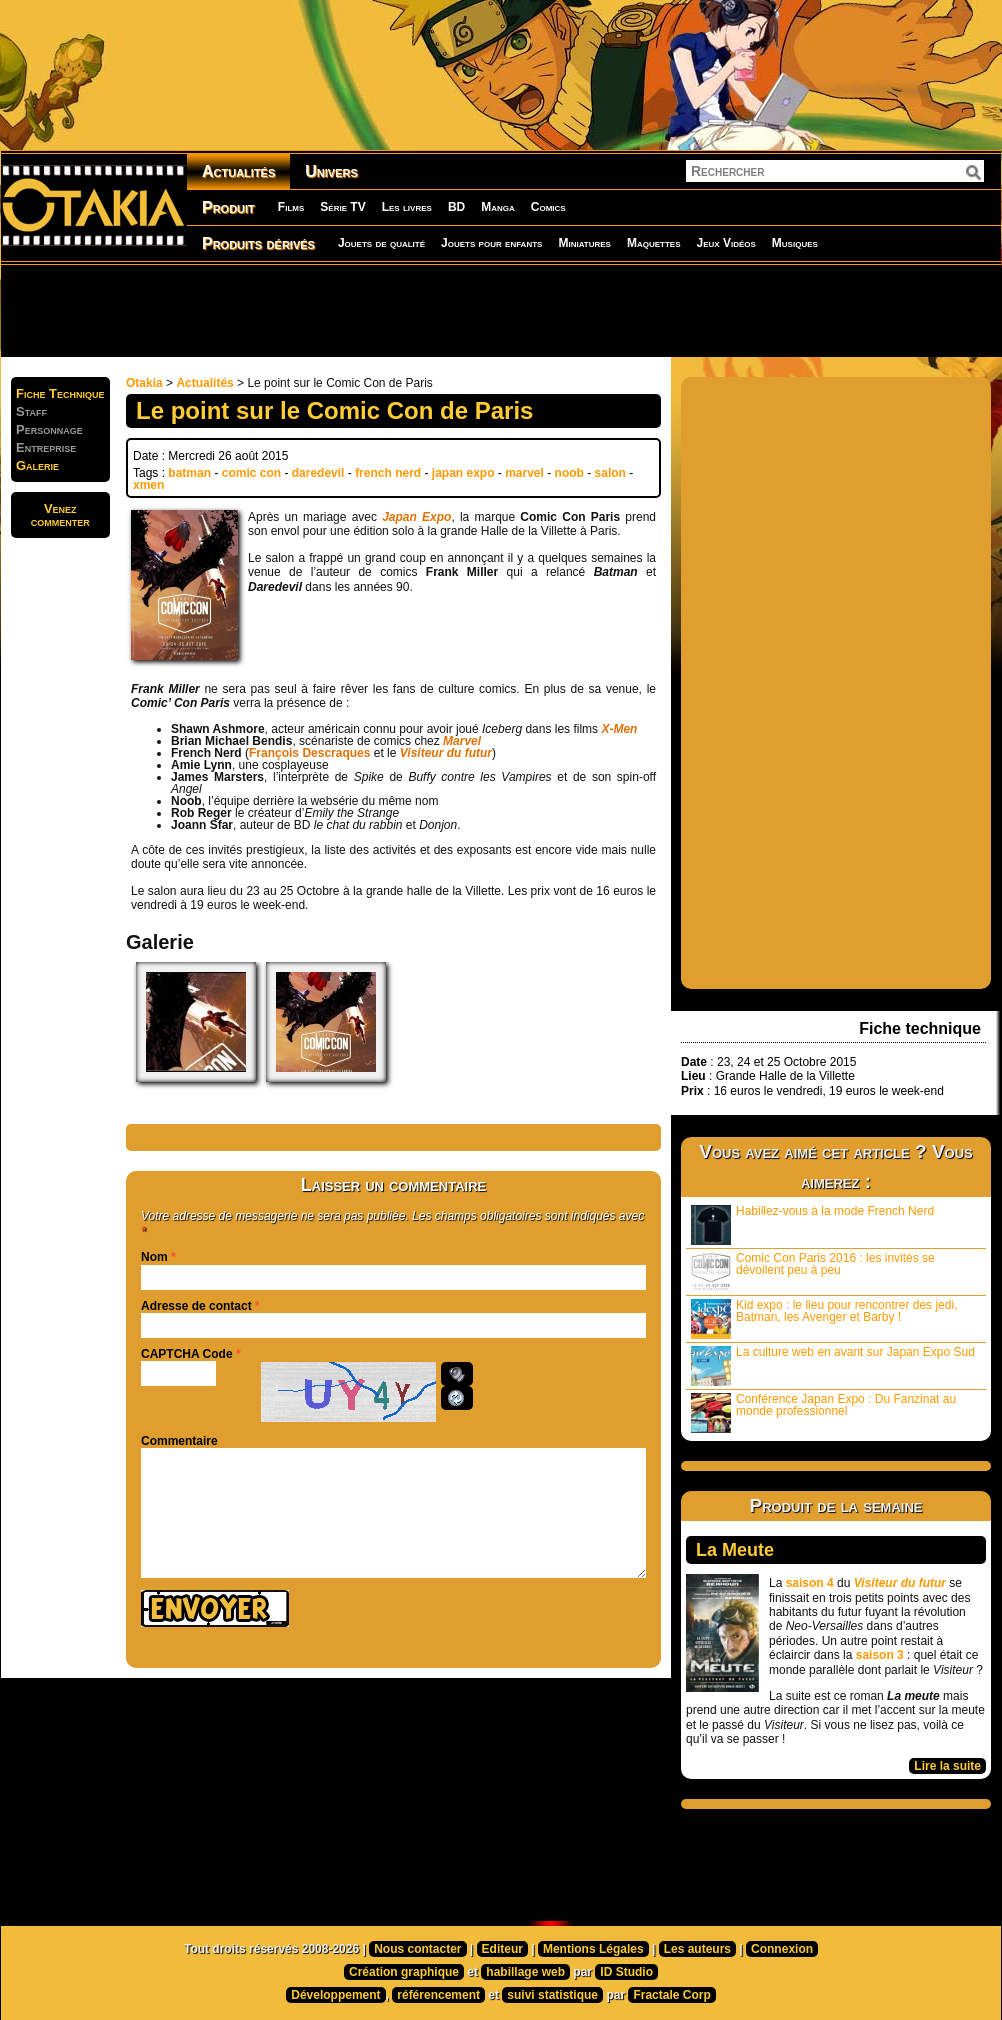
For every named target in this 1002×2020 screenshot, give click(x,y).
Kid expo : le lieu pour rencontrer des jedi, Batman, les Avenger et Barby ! (824, 1318)
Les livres (407, 207)
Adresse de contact (196, 1306)
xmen (148, 485)
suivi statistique (552, 1995)
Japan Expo (416, 517)
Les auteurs (697, 1949)
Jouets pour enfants (491, 243)
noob (569, 473)
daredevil (318, 473)
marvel (524, 473)
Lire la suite (947, 1766)
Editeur (502, 1949)
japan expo (463, 473)
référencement (438, 1995)
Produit (228, 207)
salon (610, 473)
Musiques (795, 243)
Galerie (37, 465)
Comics (548, 207)
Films (291, 207)
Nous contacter (417, 1949)
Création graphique (404, 1972)
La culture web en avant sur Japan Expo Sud (833, 1365)
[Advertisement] (501, 310)
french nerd (388, 473)
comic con (251, 473)
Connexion (782, 1949)
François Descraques (309, 753)
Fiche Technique (60, 393)
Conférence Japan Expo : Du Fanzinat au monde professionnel (823, 1412)
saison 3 (880, 1655)
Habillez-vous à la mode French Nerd (812, 1224)
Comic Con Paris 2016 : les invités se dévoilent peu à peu (813, 1271)
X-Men (619, 729)
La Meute (735, 1550)
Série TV (342, 207)
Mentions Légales (593, 1949)
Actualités (238, 171)
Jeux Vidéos (725, 243)
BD (456, 207)
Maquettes (654, 243)
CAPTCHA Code (187, 1354)
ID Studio (626, 1972)
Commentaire (179, 1441)
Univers (331, 171)
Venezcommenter (60, 515)
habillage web (525, 1972)
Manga (498, 207)
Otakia (144, 383)
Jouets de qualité (381, 243)
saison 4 (810, 1583)
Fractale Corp (671, 1995)
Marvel (462, 741)
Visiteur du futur (446, 753)
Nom (154, 1257)
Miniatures (584, 243)
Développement (335, 1995)
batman (189, 473)
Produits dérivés (258, 243)
